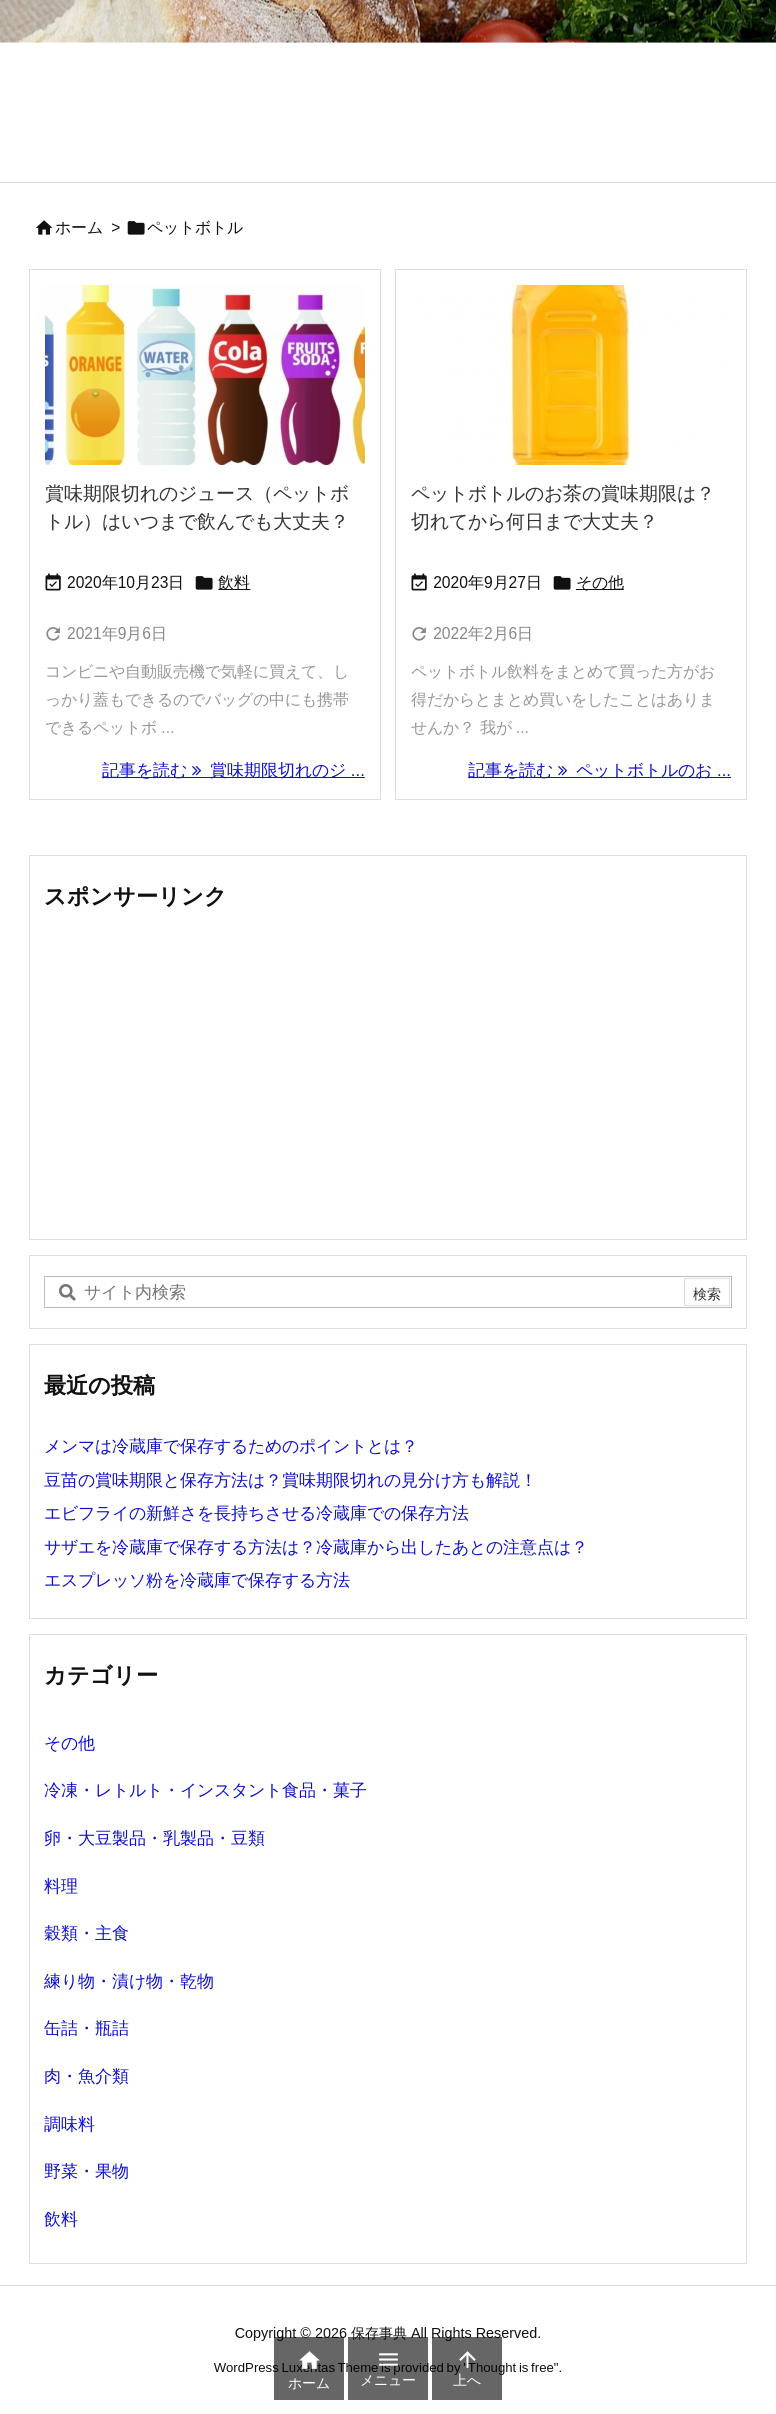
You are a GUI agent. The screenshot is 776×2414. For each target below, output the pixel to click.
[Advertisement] (388, 1074)
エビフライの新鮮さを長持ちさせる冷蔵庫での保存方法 (256, 1513)
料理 (61, 1886)
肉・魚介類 (86, 2076)
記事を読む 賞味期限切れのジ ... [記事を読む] (233, 770)
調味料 (69, 2124)
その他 (600, 582)
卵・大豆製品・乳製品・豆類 (154, 1838)
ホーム (79, 227)
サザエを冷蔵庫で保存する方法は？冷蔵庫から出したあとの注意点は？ (316, 1547)
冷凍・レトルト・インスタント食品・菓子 (205, 1790)
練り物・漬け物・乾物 (129, 1981)
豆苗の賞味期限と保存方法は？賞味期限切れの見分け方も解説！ (290, 1480)
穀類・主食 (86, 1933)
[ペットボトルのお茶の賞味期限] (571, 375)
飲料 (234, 582)
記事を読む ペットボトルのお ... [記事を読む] (599, 770)
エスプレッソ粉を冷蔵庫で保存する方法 (197, 1580)
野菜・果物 (86, 2171)
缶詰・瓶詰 (86, 2028)
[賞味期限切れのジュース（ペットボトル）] (205, 375)
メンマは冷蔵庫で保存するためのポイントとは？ (231, 1446)
